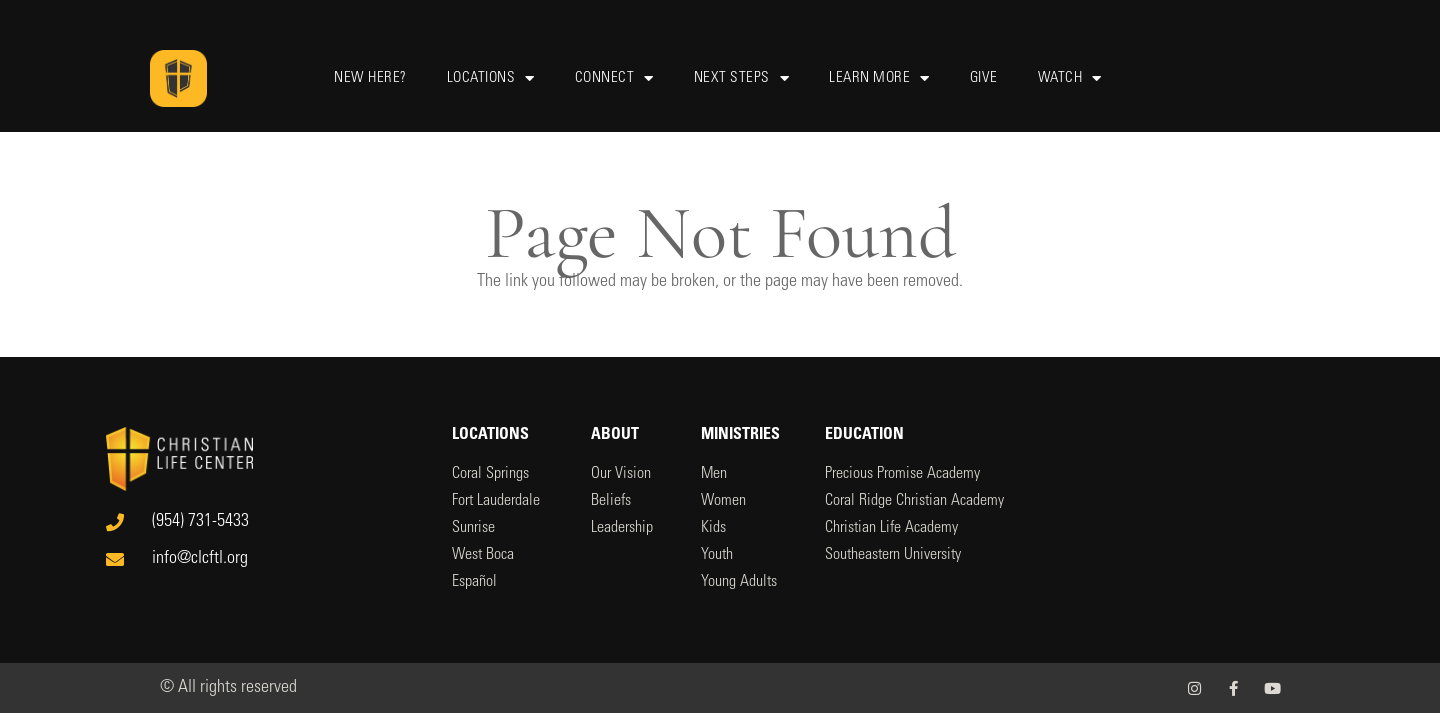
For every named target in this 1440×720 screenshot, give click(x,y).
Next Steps (742, 78)
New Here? (370, 78)
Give (984, 78)
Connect (614, 78)
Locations (491, 78)
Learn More (879, 78)
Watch (1070, 78)
